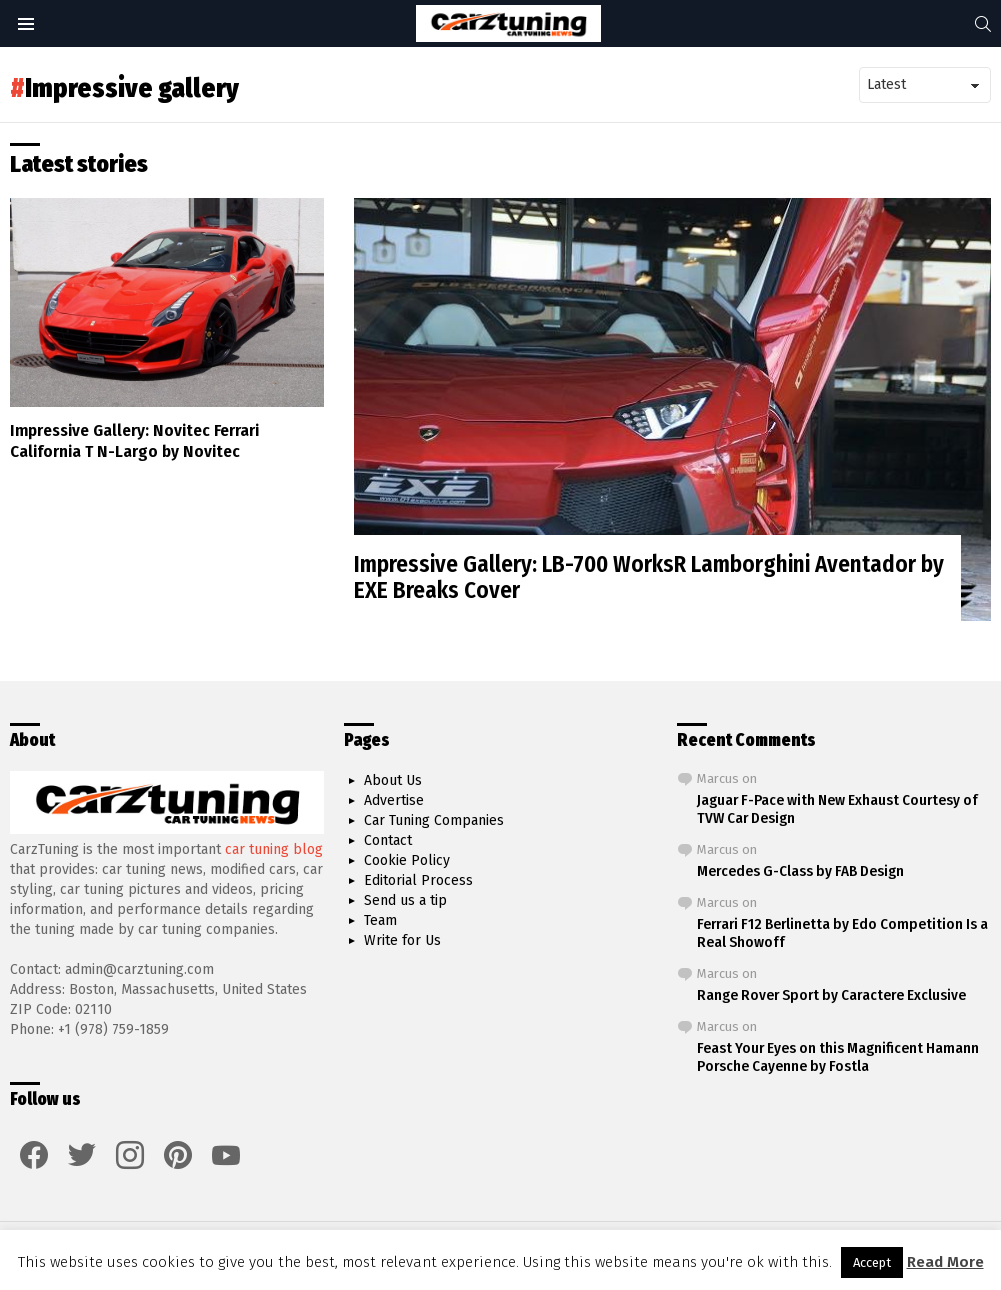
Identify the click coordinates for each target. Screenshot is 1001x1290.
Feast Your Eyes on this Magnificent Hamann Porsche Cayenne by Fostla (838, 1057)
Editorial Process (418, 880)
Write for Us (402, 940)
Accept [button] (872, 1262)
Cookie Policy (407, 860)
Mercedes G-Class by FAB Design (800, 871)
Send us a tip (405, 900)
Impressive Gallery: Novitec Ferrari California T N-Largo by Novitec (134, 441)
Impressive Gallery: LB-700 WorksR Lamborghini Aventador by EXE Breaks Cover (649, 577)
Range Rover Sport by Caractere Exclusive (831, 995)
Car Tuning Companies (434, 820)
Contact (388, 840)
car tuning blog (274, 849)
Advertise (394, 800)
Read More (945, 1262)
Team (380, 920)
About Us (393, 780)
